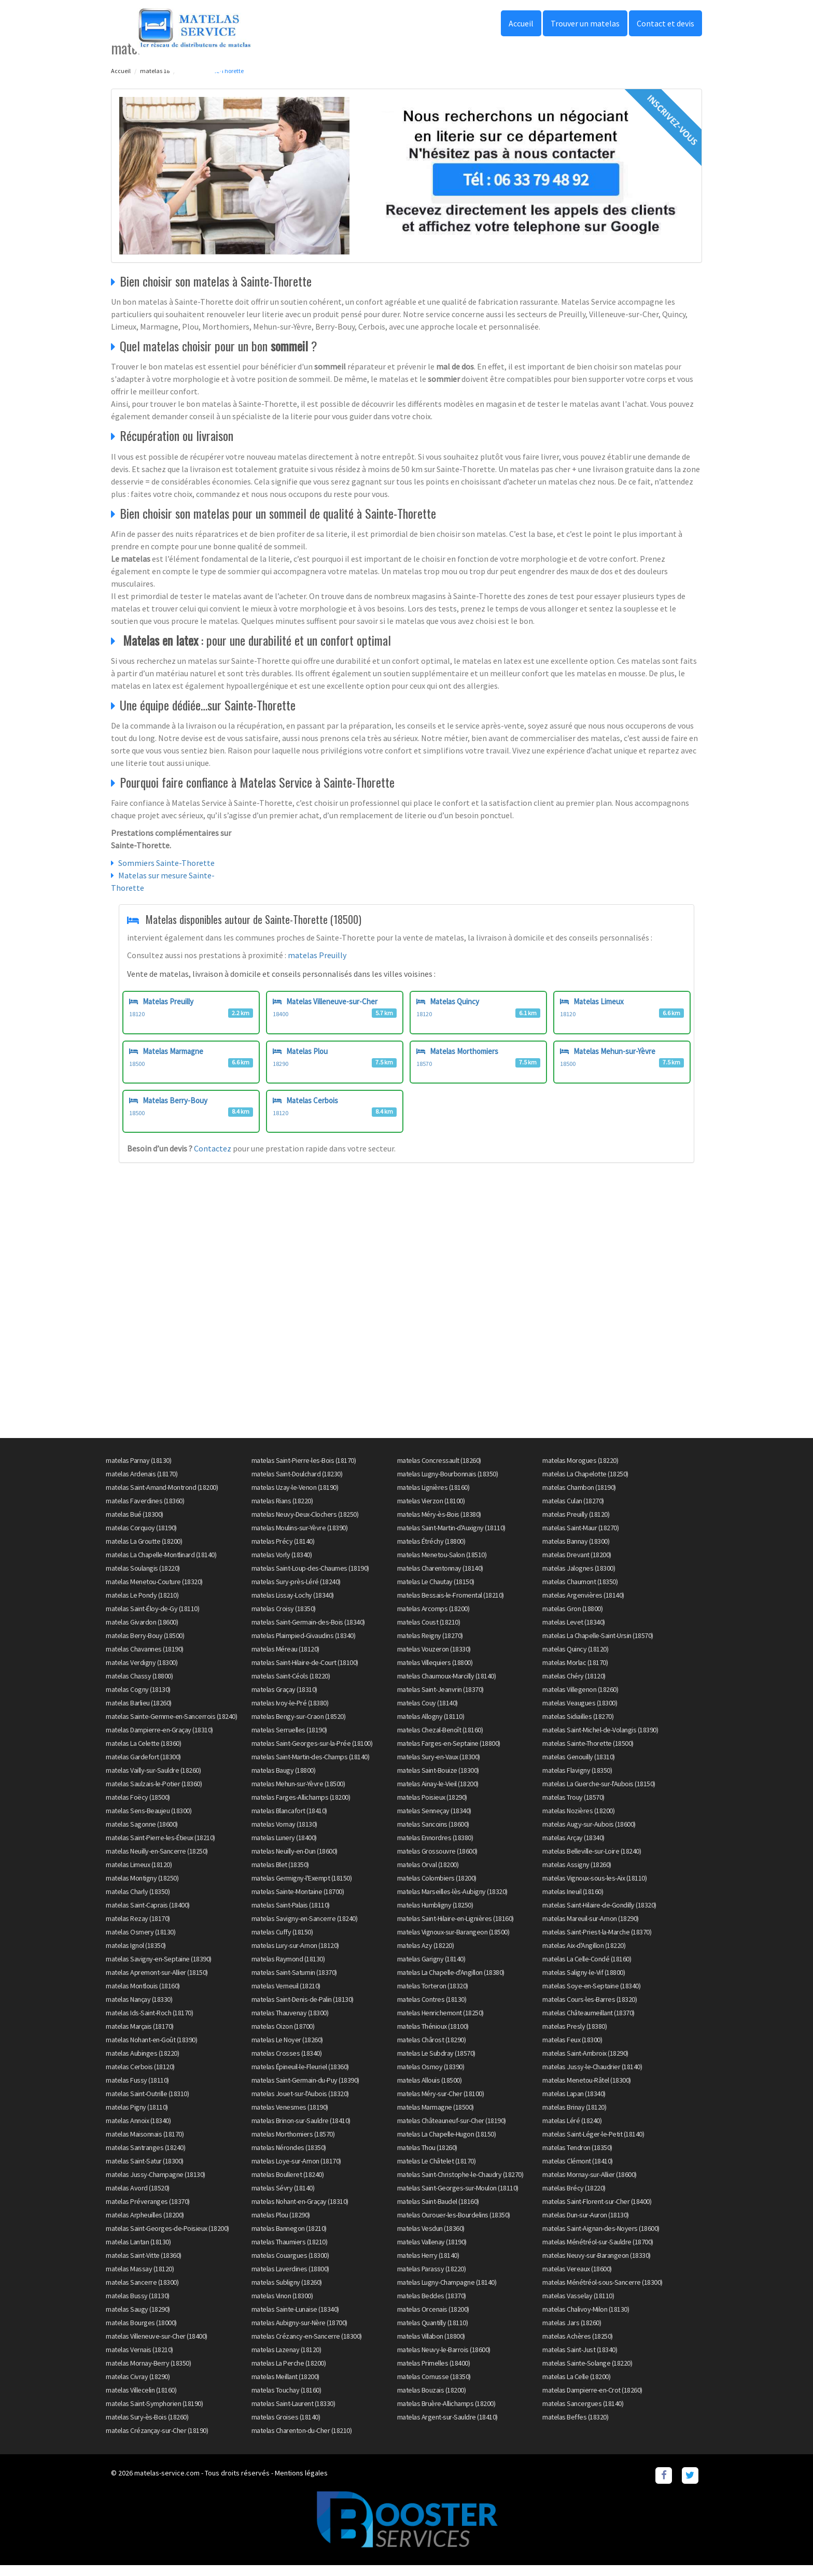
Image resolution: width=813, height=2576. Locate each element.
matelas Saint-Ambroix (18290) (585, 2063)
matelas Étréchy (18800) (431, 1551)
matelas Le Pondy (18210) (142, 1605)
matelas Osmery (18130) (140, 1942)
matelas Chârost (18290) (431, 2050)
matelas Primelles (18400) (433, 2373)
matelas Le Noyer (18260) (287, 2050)
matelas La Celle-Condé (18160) (586, 1969)
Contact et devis (665, 23)
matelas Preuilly (317, 955)
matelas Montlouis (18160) (143, 1996)
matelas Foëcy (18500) (138, 1807)
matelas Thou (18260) (427, 2157)
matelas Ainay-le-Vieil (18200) (438, 1794)
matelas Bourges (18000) (141, 2333)
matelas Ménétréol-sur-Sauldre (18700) (597, 2252)
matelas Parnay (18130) (138, 1470)
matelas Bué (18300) (134, 1524)
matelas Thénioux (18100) (433, 2036)
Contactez (213, 1159)
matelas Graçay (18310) (284, 1699)
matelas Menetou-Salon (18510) (442, 1565)
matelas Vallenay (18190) (432, 2252)
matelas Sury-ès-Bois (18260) (147, 2427)
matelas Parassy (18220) (431, 2279)
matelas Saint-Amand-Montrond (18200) (162, 1497)
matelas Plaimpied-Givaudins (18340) (303, 1645)
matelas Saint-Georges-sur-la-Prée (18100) (312, 1753)
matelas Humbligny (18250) (435, 1915)
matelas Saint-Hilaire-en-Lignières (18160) (455, 1928)
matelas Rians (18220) (282, 1511)
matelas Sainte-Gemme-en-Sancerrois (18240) (171, 1726)
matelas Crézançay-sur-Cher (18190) (157, 2440)
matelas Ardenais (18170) (141, 1484)
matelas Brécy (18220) (574, 2198)
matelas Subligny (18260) (286, 2292)
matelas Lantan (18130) (138, 2252)
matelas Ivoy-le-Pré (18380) (290, 1713)
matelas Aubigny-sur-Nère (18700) (299, 2333)
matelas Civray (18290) (138, 2387)
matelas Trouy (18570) (573, 1807)
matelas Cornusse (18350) (434, 2387)
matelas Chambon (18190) (579, 1497)
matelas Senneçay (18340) (434, 1821)
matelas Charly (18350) (138, 1901)
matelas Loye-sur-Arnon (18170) (296, 2171)
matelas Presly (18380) (574, 2036)
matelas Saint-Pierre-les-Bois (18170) (303, 1470)
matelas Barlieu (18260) (139, 1713)
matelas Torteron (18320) (432, 1996)
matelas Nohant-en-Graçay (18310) (299, 2211)
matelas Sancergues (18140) (582, 2413)
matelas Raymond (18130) (288, 1969)
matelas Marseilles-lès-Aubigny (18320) (452, 1901)
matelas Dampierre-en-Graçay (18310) (159, 1740)
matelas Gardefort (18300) (143, 1767)
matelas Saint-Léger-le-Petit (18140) (593, 2144)
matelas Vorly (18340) (281, 1565)
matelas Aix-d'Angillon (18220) (583, 1955)
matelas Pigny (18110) (137, 2117)
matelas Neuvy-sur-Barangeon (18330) (596, 2265)
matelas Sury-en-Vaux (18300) (438, 1767)
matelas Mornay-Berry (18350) (148, 2373)
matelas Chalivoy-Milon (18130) (585, 2319)
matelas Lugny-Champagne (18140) (447, 2292)
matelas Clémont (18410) (577, 2171)
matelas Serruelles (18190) (289, 1740)
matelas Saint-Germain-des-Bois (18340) (308, 1632)
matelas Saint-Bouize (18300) (438, 1780)
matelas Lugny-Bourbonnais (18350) (447, 1484)
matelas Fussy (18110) (137, 2090)
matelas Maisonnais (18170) (145, 2144)
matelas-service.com (167, 2483)
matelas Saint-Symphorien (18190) (154, 2413)
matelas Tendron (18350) (577, 2157)
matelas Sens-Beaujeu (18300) (148, 1821)
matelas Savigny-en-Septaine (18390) (159, 1969)
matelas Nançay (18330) (139, 2009)
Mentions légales (301, 2483)
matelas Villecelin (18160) (141, 2400)
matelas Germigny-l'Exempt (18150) (301, 1888)
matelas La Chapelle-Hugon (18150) (446, 2144)
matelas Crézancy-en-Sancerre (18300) (306, 2346)
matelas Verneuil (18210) (285, 1996)
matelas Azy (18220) (425, 1955)
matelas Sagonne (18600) (142, 1834)
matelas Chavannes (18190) (145, 1659)
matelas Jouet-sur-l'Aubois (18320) (300, 2104)
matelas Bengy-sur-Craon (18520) (298, 1726)
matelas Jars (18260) (571, 2333)
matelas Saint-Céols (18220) (290, 1686)
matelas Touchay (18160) (286, 2400)
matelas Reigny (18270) (430, 1645)
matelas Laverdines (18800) (290, 2279)
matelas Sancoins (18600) (433, 1834)
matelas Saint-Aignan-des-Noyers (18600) (601, 2238)
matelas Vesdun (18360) (431, 2238)
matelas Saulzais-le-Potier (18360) (154, 1794)
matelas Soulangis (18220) (143, 1578)
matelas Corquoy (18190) (141, 1538)
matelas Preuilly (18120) (575, 1524)
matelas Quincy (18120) (575, 1659)
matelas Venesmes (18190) (289, 2117)
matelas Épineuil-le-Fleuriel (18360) (300, 2077)
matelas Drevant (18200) (576, 1565)
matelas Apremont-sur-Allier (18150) (157, 1982)
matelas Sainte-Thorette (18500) (588, 1753)
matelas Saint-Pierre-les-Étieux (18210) (160, 1848)
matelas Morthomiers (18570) (293, 2144)
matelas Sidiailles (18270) (577, 1726)
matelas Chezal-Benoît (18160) (440, 1740)
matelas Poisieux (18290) (432, 1807)
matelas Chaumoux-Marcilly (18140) (446, 1686)
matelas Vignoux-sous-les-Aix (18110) (594, 1888)
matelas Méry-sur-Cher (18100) (440, 2104)
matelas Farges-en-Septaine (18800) (448, 1753)
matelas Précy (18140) (283, 1551)
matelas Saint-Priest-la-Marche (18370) (596, 1942)
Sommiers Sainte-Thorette (166, 863)
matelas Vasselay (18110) (578, 2306)
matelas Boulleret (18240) (287, 2184)
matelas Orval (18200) (428, 1875)
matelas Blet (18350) (280, 1875)
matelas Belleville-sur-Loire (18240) (591, 1861)
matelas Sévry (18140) (283, 2198)
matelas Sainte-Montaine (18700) (297, 1901)
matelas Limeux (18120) (139, 1875)
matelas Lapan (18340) (574, 2104)
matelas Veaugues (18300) (579, 1713)
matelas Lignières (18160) (433, 1497)
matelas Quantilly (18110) (432, 2333)
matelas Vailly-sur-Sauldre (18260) (153, 1780)
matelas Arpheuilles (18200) (145, 2225)
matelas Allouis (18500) (429, 2090)
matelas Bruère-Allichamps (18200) (446, 2413)
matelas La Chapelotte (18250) (585, 1484)
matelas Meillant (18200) (285, 2387)
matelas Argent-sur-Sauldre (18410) (447, 2427)
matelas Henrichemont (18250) (440, 2023)
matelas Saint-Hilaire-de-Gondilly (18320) (599, 1915)
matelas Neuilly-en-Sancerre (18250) (157, 1861)
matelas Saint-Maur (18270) (580, 1538)
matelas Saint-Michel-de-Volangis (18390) (600, 1740)
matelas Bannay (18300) (575, 1551)
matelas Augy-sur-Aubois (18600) (589, 1834)
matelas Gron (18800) (572, 1619)
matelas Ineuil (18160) (572, 1901)
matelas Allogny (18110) (431, 1726)
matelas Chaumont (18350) (580, 1592)
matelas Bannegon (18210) (289, 2238)
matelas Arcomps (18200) (433, 1619)
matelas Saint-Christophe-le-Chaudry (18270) (460, 2184)
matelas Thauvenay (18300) (290, 2023)
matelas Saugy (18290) (138, 2319)
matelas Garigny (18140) (431, 1969)
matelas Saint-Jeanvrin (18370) (440, 1699)
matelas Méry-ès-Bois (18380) (439, 1524)
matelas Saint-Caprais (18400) (148, 1915)
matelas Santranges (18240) (145, 2157)
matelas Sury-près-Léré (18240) (296, 1592)
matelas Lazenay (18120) (286, 2360)
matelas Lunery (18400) (284, 1848)
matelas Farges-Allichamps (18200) (301, 1807)
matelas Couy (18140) (427, 1713)
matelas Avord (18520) (138, 2198)
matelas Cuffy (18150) (282, 1942)
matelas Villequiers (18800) (435, 1672)
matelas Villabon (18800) (431, 2346)
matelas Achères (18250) (577, 2346)
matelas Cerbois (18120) (140, 2077)
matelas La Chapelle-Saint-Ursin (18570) (597, 1645)
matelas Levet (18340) (573, 1632)
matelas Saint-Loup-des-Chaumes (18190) (310, 1578)
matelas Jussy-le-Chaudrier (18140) (592, 2077)
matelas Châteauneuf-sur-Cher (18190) (451, 2131)
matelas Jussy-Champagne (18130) (155, 2184)
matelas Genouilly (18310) (578, 1767)
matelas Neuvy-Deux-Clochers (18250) (305, 1524)
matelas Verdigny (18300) (141, 1672)
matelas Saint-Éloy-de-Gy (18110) (152, 1619)
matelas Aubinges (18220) (142, 2063)
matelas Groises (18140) (285, 2427)
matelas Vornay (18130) (284, 1834)
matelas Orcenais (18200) (433, 2319)
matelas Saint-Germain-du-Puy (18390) (305, 2090)
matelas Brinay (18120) (574, 2117)
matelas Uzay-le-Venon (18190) (295, 1497)
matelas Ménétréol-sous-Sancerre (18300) (602, 2292)
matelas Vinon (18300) (282, 2306)
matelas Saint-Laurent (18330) (293, 2413)
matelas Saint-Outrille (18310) (147, 2104)
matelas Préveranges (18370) (148, 2211)
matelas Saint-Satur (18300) (145, 2171)
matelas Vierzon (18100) (431, 1511)
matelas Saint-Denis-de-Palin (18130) (302, 2009)
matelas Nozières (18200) (578, 1821)
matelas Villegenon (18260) (580, 1699)
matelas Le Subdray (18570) (436, 2063)
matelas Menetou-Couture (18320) (154, 1592)
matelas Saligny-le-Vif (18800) (583, 1982)
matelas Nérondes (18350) (288, 2157)
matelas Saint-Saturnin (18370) (294, 1982)
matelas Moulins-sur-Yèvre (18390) (299, 1538)
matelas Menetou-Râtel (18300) (586, 2090)
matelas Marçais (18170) (140, 2036)
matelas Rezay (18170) (138, 1928)
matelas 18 (155, 71)
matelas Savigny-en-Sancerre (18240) (304, 1928)
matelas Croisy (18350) (283, 1619)
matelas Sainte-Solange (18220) (587, 2373)
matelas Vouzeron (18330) (434, 1659)
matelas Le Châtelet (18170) (436, 2171)
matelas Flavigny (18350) (577, 1780)
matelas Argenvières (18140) (583, 1605)
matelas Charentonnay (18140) (440, 1578)
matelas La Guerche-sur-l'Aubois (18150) (598, 1794)
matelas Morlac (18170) (575, 1672)
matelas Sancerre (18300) (142, 2292)
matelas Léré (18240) (571, 2131)
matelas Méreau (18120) (285, 1659)
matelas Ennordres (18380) (435, 1848)
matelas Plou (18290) (280, 2225)
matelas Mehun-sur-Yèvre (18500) (298, 1794)
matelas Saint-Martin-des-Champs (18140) (310, 1767)
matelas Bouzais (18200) (431, 2400)
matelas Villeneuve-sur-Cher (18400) (156, 2346)
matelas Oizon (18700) (283, 2036)
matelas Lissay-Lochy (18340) (292, 1605)
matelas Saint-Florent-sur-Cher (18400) (596, 2211)
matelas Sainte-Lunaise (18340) (295, 2319)
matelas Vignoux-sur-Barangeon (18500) (453, 1942)
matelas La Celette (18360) (143, 1753)
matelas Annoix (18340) (138, 2131)
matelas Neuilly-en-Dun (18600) (294, 1861)
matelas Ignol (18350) (136, 1955)
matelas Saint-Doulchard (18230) (297, 1484)
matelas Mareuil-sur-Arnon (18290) (590, 1928)
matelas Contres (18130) (432, 2009)
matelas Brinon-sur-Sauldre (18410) (301, 2131)
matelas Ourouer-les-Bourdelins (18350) (453, 2225)
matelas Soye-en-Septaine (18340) (591, 1996)
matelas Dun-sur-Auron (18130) (585, 2225)
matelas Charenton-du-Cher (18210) (301, 2440)
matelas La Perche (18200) (288, 2373)
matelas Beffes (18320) (575, 2427)
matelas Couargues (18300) (290, 2265)
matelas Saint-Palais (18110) (290, 1915)
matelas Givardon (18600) (142, 1632)
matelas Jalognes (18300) (578, 1578)
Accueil (521, 23)
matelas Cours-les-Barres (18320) (589, 2009)
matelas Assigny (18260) (576, 1875)
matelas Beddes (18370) (431, 2306)
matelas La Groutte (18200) (144, 1551)
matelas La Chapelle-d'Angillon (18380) (450, 1982)
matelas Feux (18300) (572, 2050)
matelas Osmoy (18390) (431, 2077)
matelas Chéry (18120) (574, 1686)
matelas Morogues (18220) (580, 1470)
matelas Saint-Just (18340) (579, 2360)
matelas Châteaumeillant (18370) (588, 2023)
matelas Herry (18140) (428, 2265)
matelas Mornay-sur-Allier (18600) (589, 2184)
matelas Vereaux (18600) (577, 2279)
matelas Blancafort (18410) (289, 1821)
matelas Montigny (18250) (142, 1888)
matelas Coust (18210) (428, 1632)
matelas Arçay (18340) (573, 1848)
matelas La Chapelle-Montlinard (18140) (161, 1565)
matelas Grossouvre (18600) (437, 1861)
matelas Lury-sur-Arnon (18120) (295, 1955)
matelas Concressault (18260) (439, 1470)
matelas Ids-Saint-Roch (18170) (149, 2023)
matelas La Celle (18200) (576, 2387)
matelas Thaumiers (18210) (289, 2252)
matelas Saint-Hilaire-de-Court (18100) (304, 1672)
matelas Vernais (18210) (139, 2360)
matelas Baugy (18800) (283, 1780)
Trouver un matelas (585, 23)
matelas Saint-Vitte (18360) (143, 2265)
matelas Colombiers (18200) (436, 1888)
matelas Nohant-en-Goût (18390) (151, 2050)
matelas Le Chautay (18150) (435, 1592)
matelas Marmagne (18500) (435, 2117)
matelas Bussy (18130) (138, 2306)
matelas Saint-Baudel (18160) (438, 2211)
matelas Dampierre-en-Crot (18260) (592, 2400)
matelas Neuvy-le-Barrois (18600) (443, 2360)
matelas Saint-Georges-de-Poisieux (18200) (167, 2238)
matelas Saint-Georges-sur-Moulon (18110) (457, 2198)
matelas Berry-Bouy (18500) (145, 1645)
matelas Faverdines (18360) (145, 1511)
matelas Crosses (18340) (286, 2063)
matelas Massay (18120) (140, 2279)
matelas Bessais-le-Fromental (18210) (450, 1605)
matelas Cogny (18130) (138, 1699)
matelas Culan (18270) (573, 1511)
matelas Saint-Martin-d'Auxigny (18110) (451, 1538)
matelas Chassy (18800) (139, 1686)
